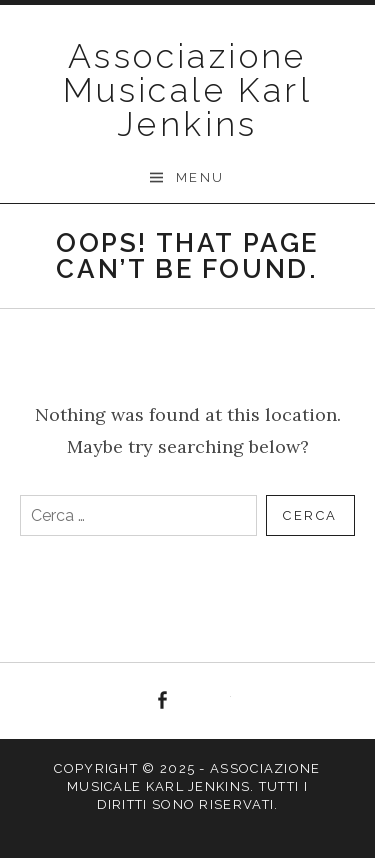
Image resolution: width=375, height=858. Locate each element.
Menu (200, 177)
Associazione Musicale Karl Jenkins (187, 90)
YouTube (213, 701)
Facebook (162, 701)
